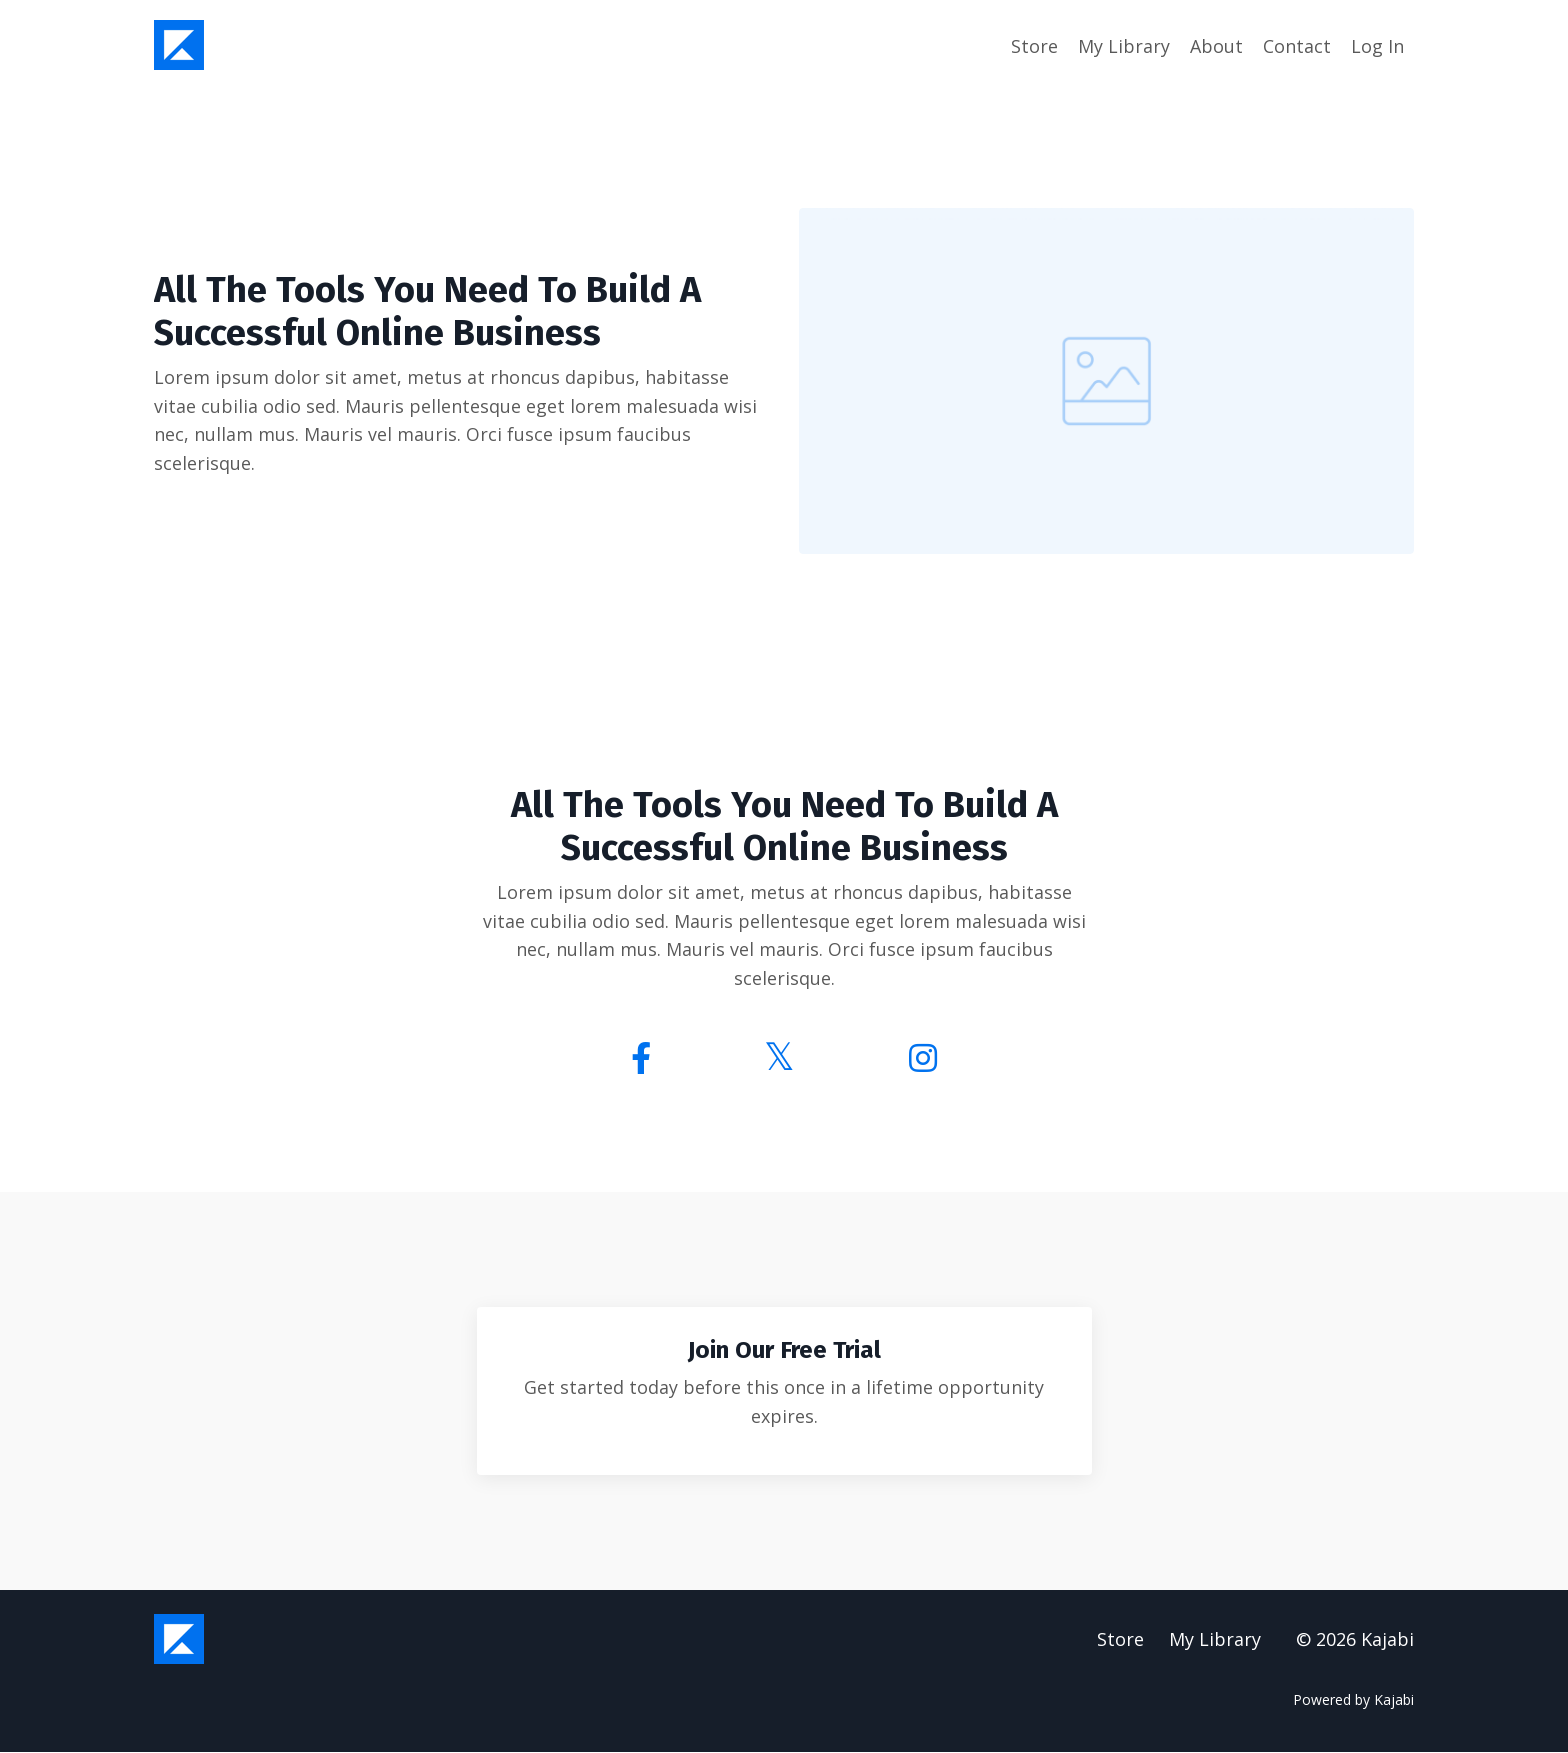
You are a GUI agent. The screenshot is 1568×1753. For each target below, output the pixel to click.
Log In (1377, 46)
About (1216, 46)
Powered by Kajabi (1353, 1701)
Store (1034, 46)
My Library (1124, 46)
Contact (1297, 46)
